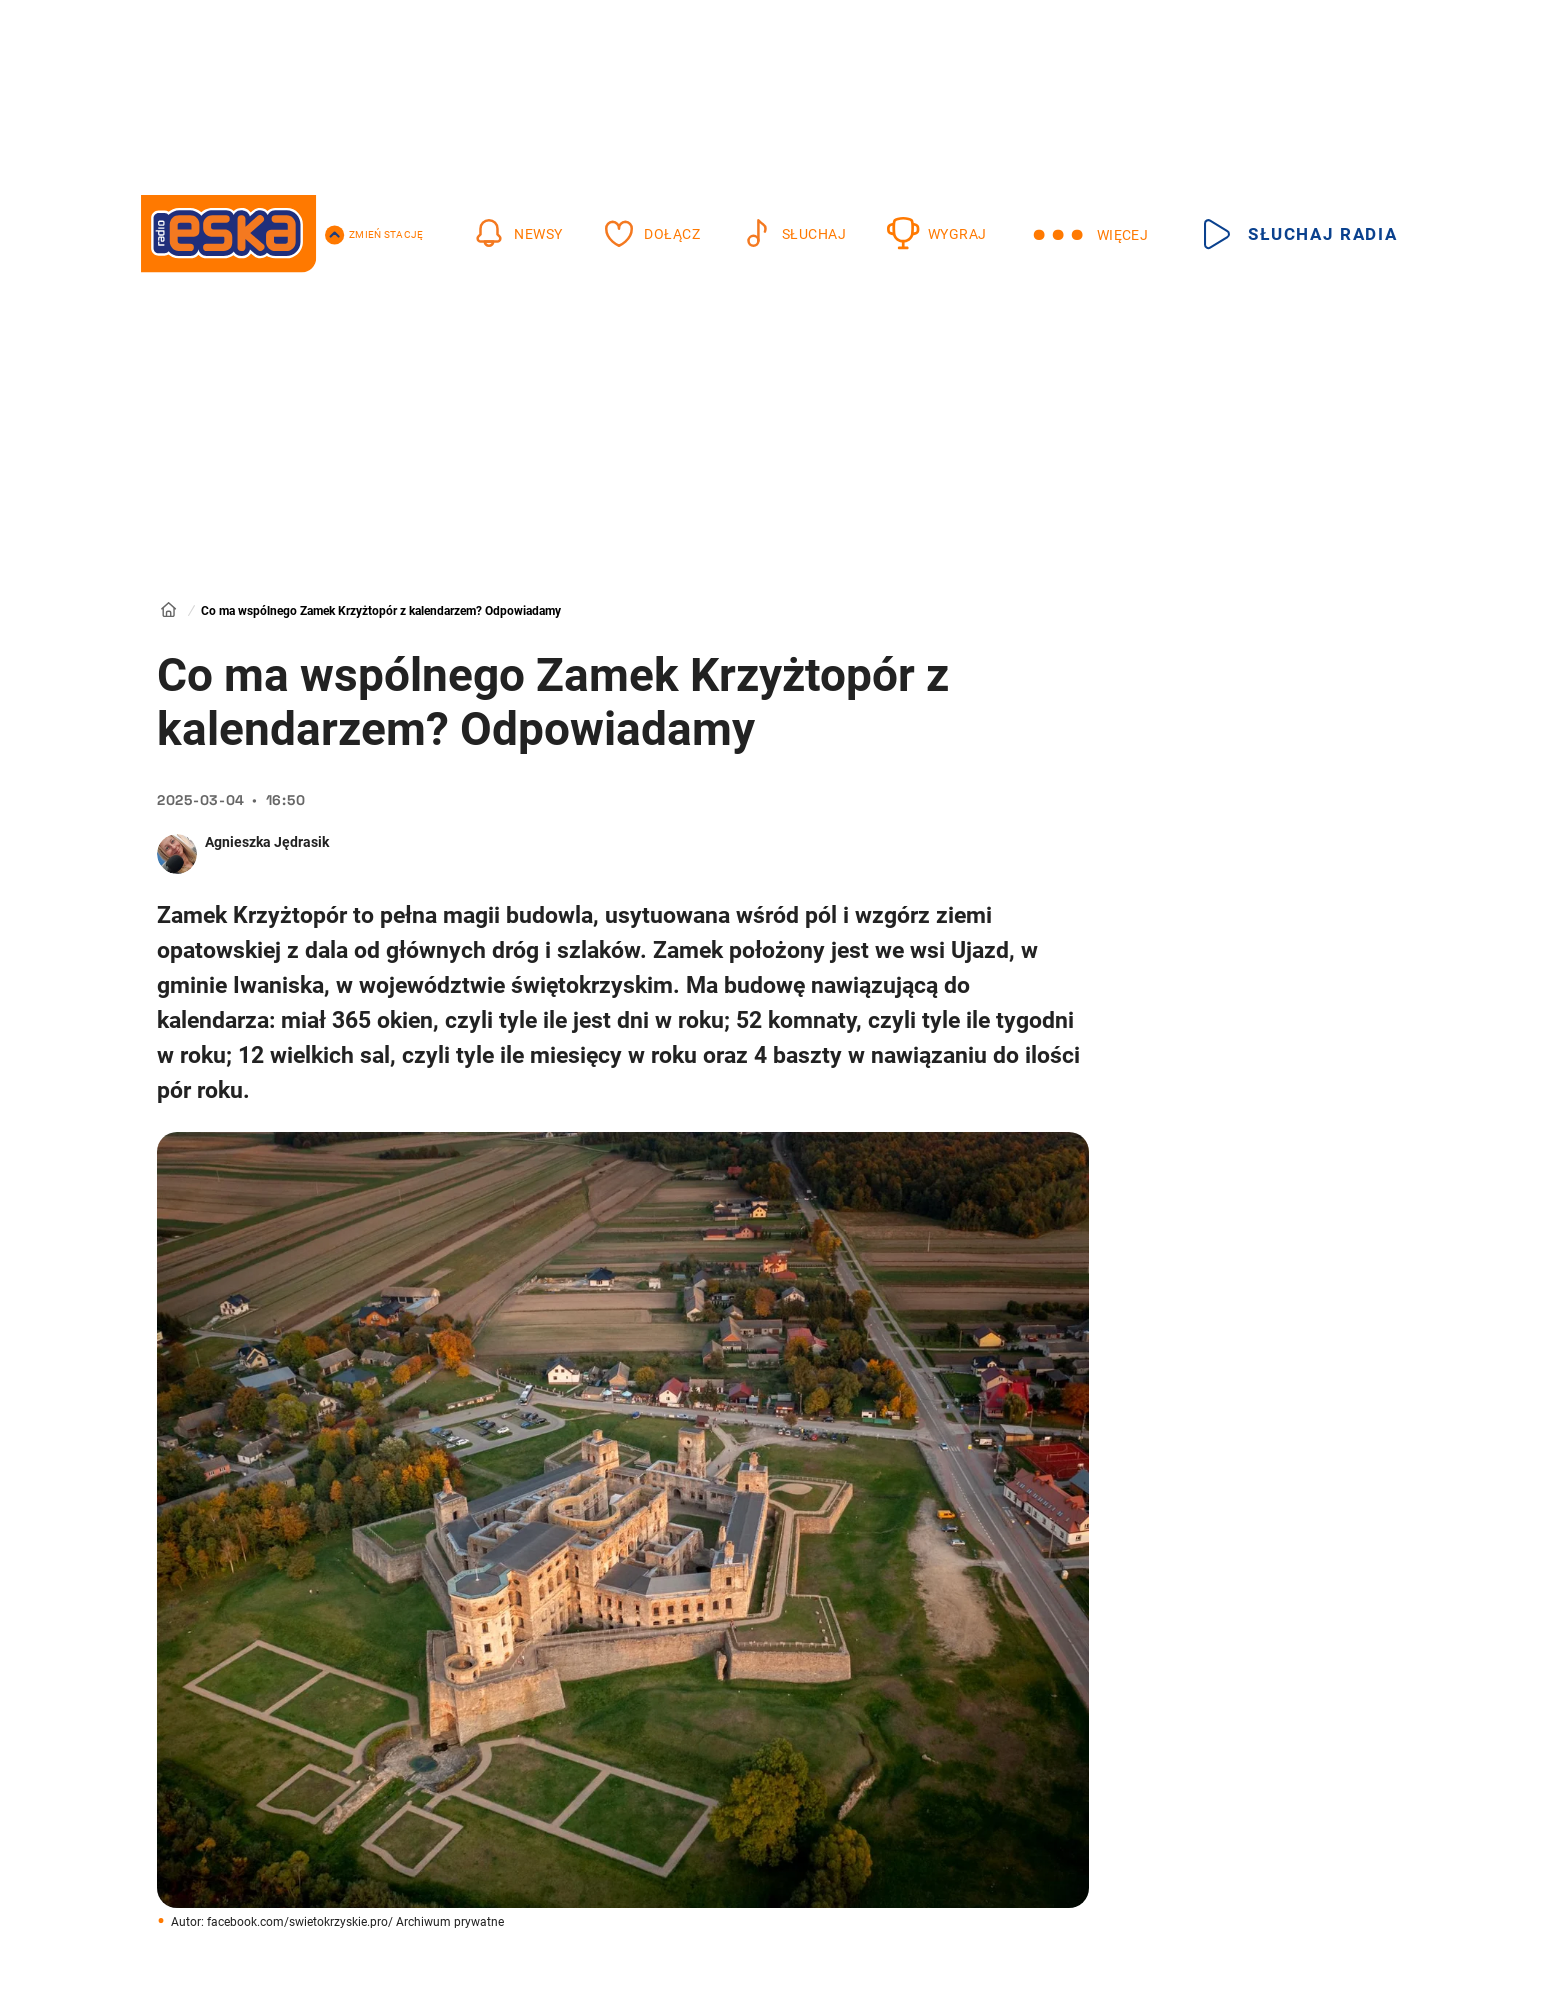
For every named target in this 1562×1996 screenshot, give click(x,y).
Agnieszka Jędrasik (267, 842)
